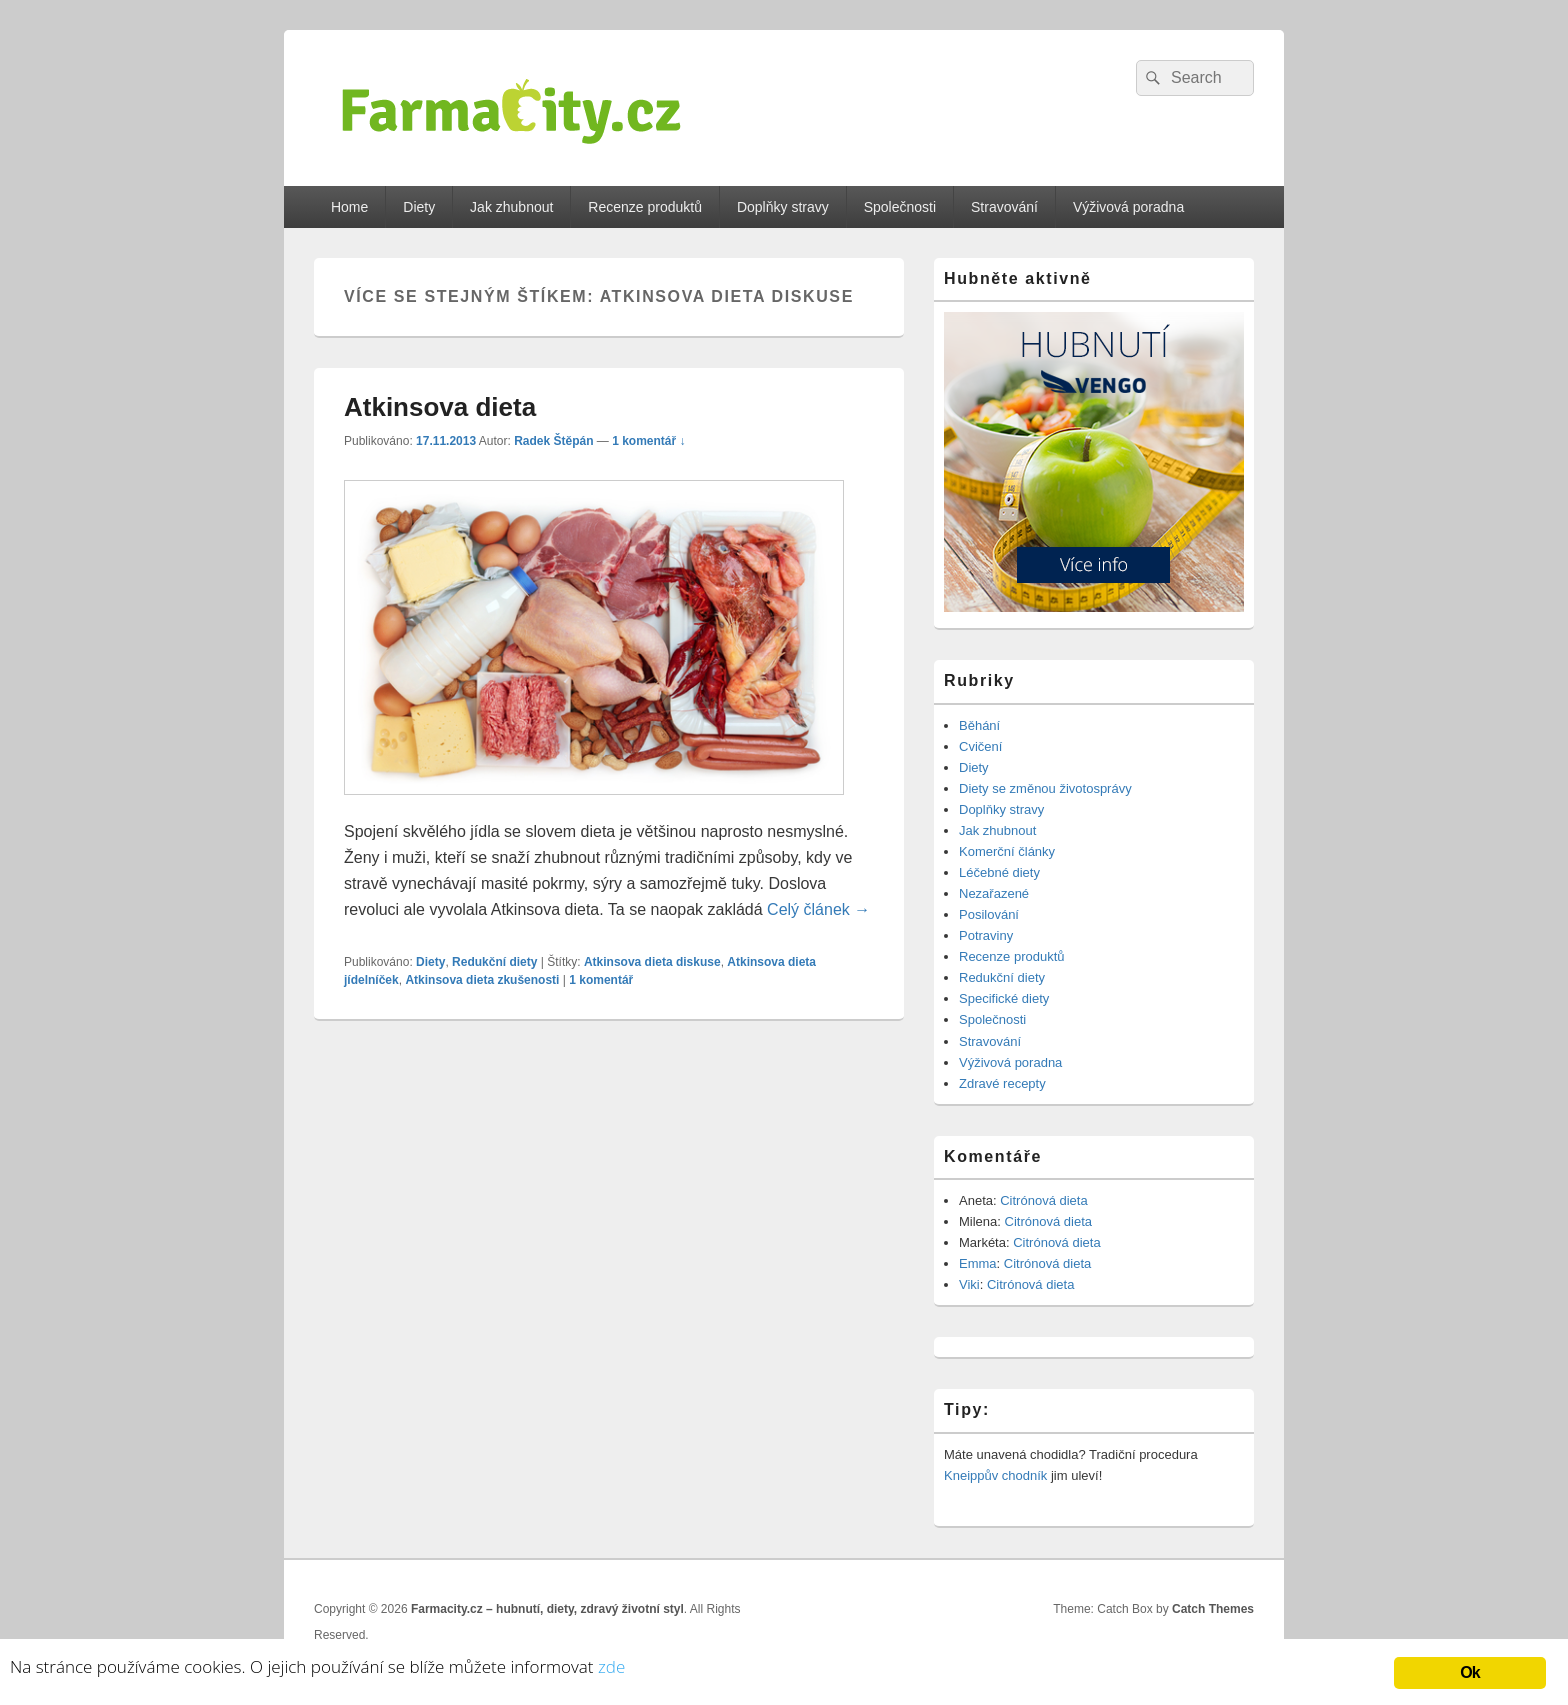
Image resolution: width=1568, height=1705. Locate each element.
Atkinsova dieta (440, 407)
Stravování (1004, 207)
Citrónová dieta (1043, 1200)
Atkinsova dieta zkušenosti (482, 980)
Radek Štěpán (553, 441)
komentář (601, 980)
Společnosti (900, 207)
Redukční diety (494, 962)
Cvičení (980, 746)
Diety (419, 207)
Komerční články (1007, 851)
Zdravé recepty (1002, 1083)
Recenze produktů (645, 207)
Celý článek (818, 909)
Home (349, 207)
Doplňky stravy (783, 207)
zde (611, 1666)
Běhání (979, 725)
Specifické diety (1004, 998)
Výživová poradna (1128, 207)
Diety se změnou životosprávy (1045, 788)
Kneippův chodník (995, 1475)
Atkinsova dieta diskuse (652, 962)
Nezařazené (994, 893)
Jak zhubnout (511, 207)
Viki (969, 1284)
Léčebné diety (999, 872)
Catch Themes (1213, 1609)
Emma (978, 1263)
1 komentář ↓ (648, 441)
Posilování (989, 914)
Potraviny (986, 935)
